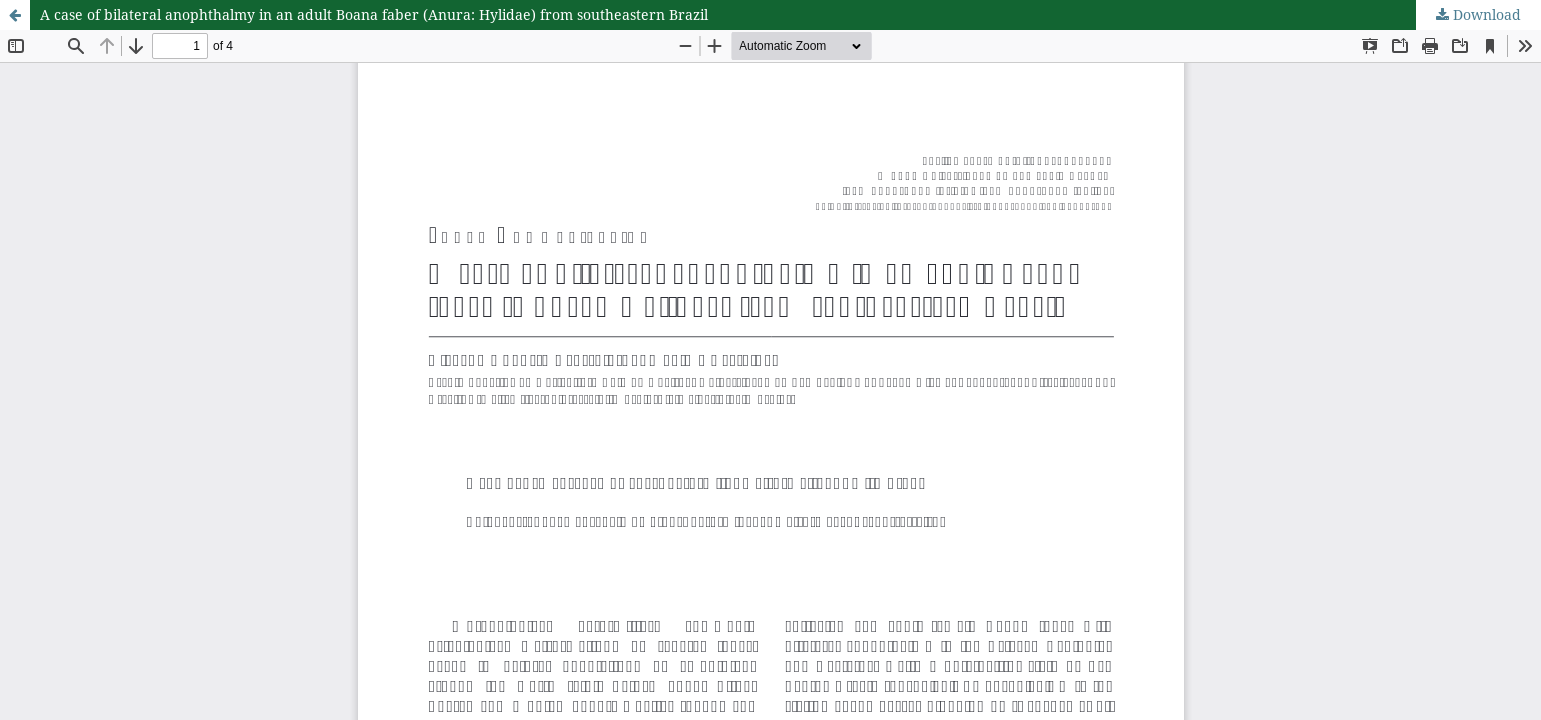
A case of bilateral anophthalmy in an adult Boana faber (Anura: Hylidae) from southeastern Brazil (374, 14)
